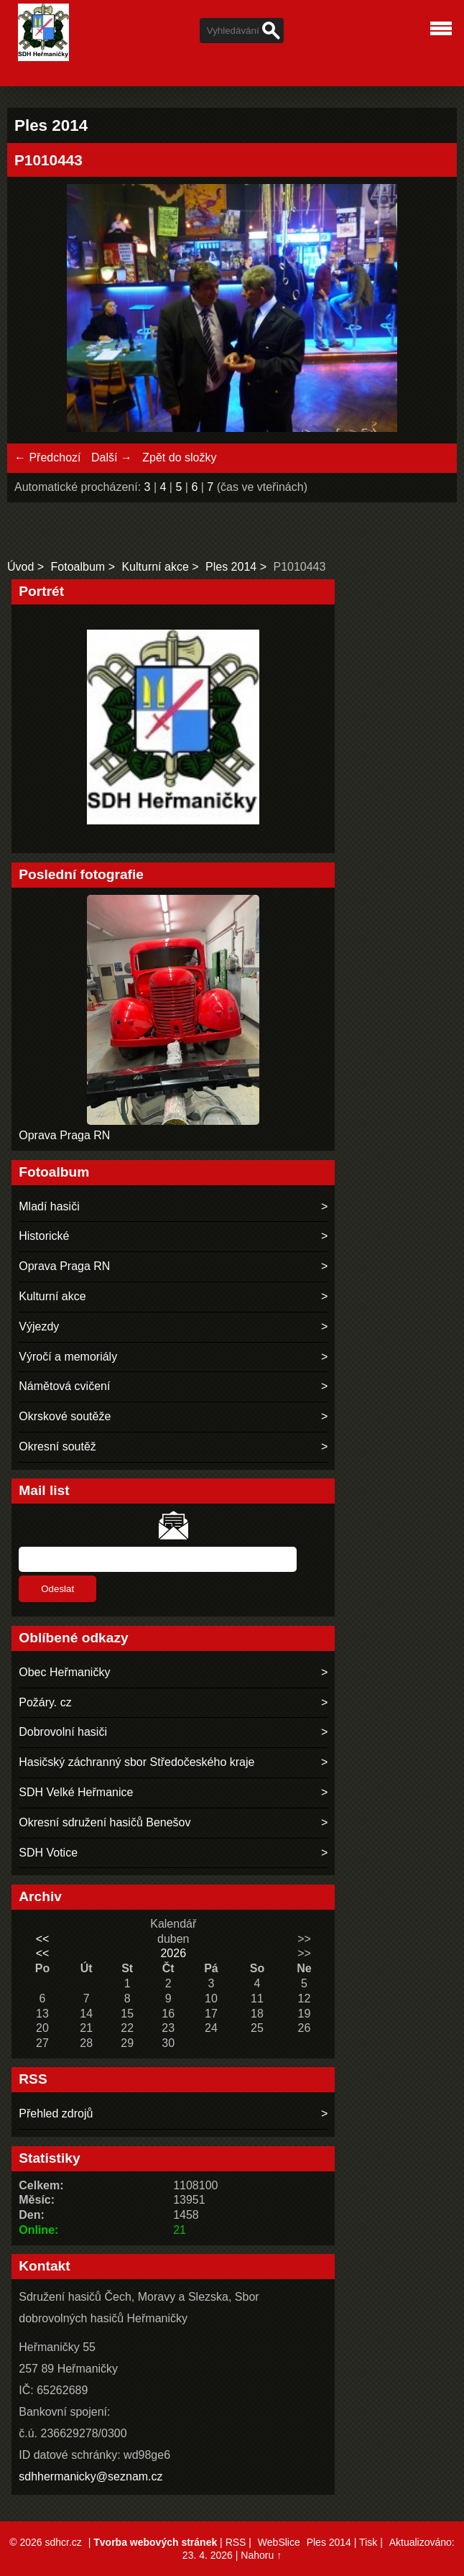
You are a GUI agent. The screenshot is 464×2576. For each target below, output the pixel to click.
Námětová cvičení (64, 1386)
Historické (44, 1236)
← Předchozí (47, 457)
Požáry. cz (45, 1702)
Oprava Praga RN (64, 1135)
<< (43, 1939)
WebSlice (279, 2542)
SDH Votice (48, 1852)
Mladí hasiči (49, 1206)
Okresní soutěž (57, 1446)
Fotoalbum (78, 567)
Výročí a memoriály (68, 1357)
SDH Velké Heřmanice (76, 1792)
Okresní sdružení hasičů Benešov (104, 1822)
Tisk (368, 2542)
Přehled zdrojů (56, 2113)
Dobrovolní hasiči (63, 1732)
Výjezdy (39, 1326)
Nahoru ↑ (261, 2555)
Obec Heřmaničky (64, 1672)
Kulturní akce (154, 567)
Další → (111, 457)
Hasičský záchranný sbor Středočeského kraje (136, 1762)
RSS (236, 2542)
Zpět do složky (179, 457)
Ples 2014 (230, 567)
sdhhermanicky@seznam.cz (90, 2476)
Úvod (20, 567)
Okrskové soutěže (65, 1416)
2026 (173, 1953)
